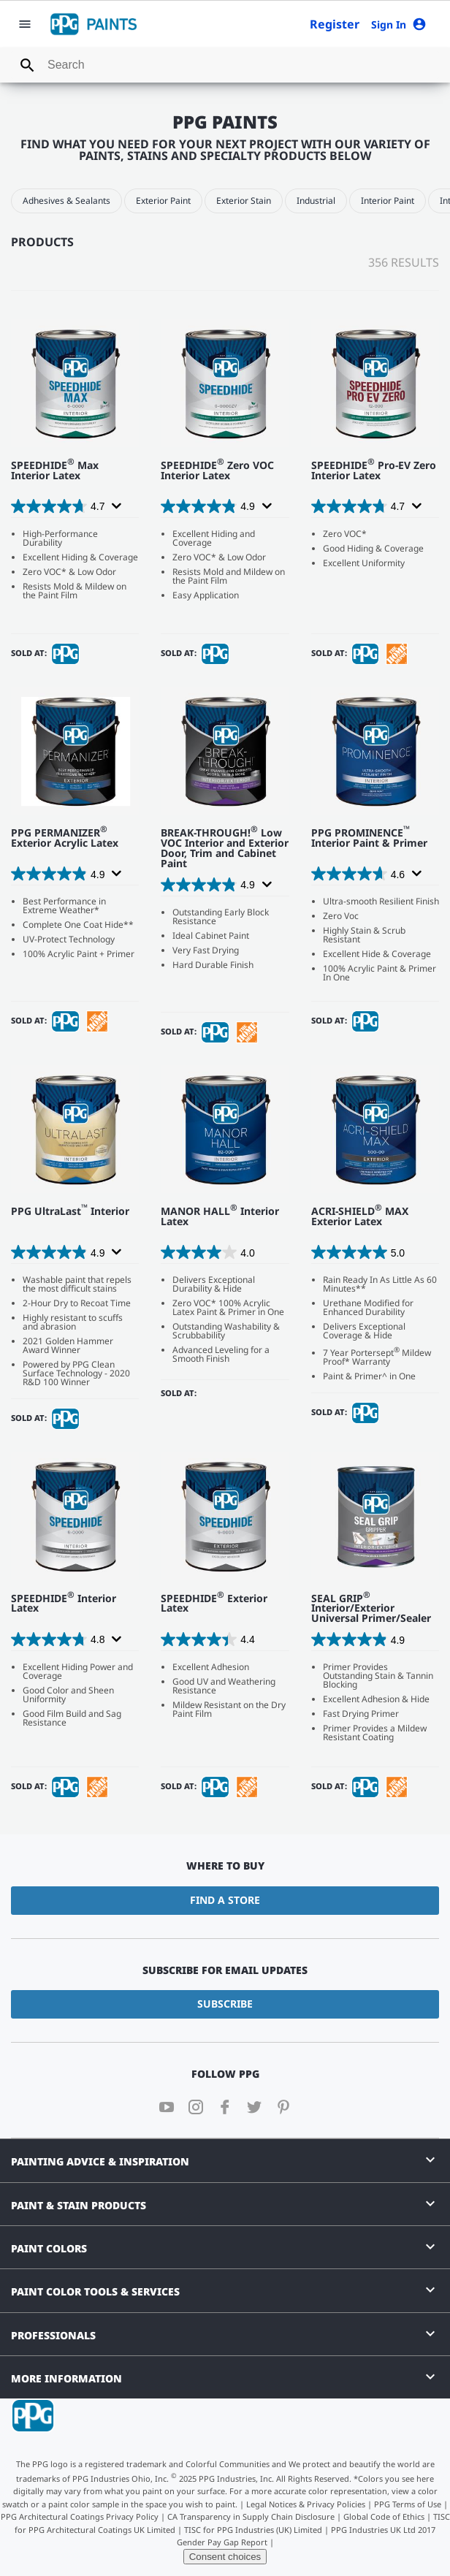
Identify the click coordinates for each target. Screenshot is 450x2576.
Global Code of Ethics (383, 2516)
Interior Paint (387, 200)
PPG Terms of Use (407, 2504)
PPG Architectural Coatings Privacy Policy (80, 2516)
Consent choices (225, 2556)
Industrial (316, 200)
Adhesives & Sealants (66, 200)
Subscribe (225, 2004)
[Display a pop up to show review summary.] (115, 506)
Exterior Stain (243, 200)
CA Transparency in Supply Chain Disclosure (251, 2516)
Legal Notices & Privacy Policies (305, 2504)
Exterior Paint (163, 200)
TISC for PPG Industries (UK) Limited (253, 2529)
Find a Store (225, 1900)
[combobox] (225, 65)
